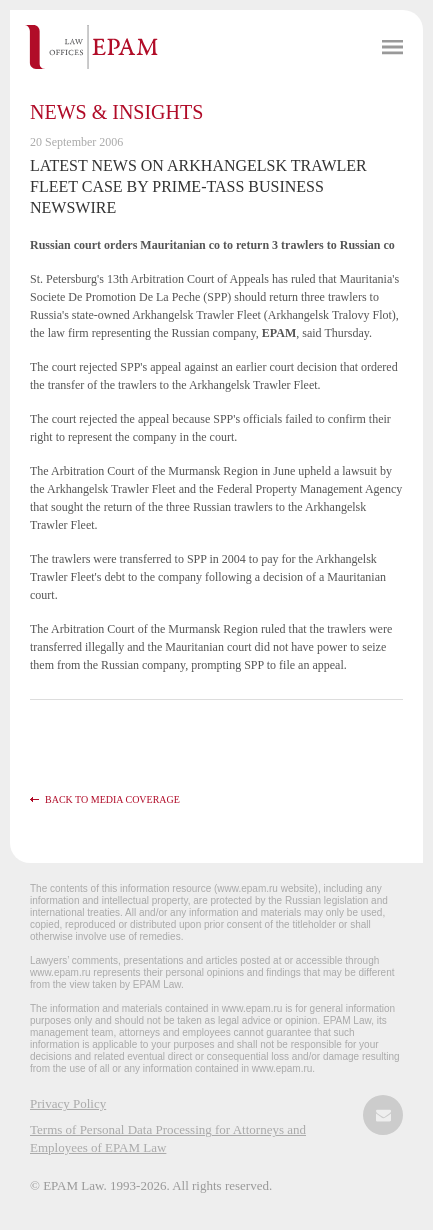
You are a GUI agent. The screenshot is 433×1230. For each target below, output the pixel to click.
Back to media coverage (112, 799)
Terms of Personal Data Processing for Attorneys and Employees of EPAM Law (168, 1138)
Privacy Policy (68, 1103)
